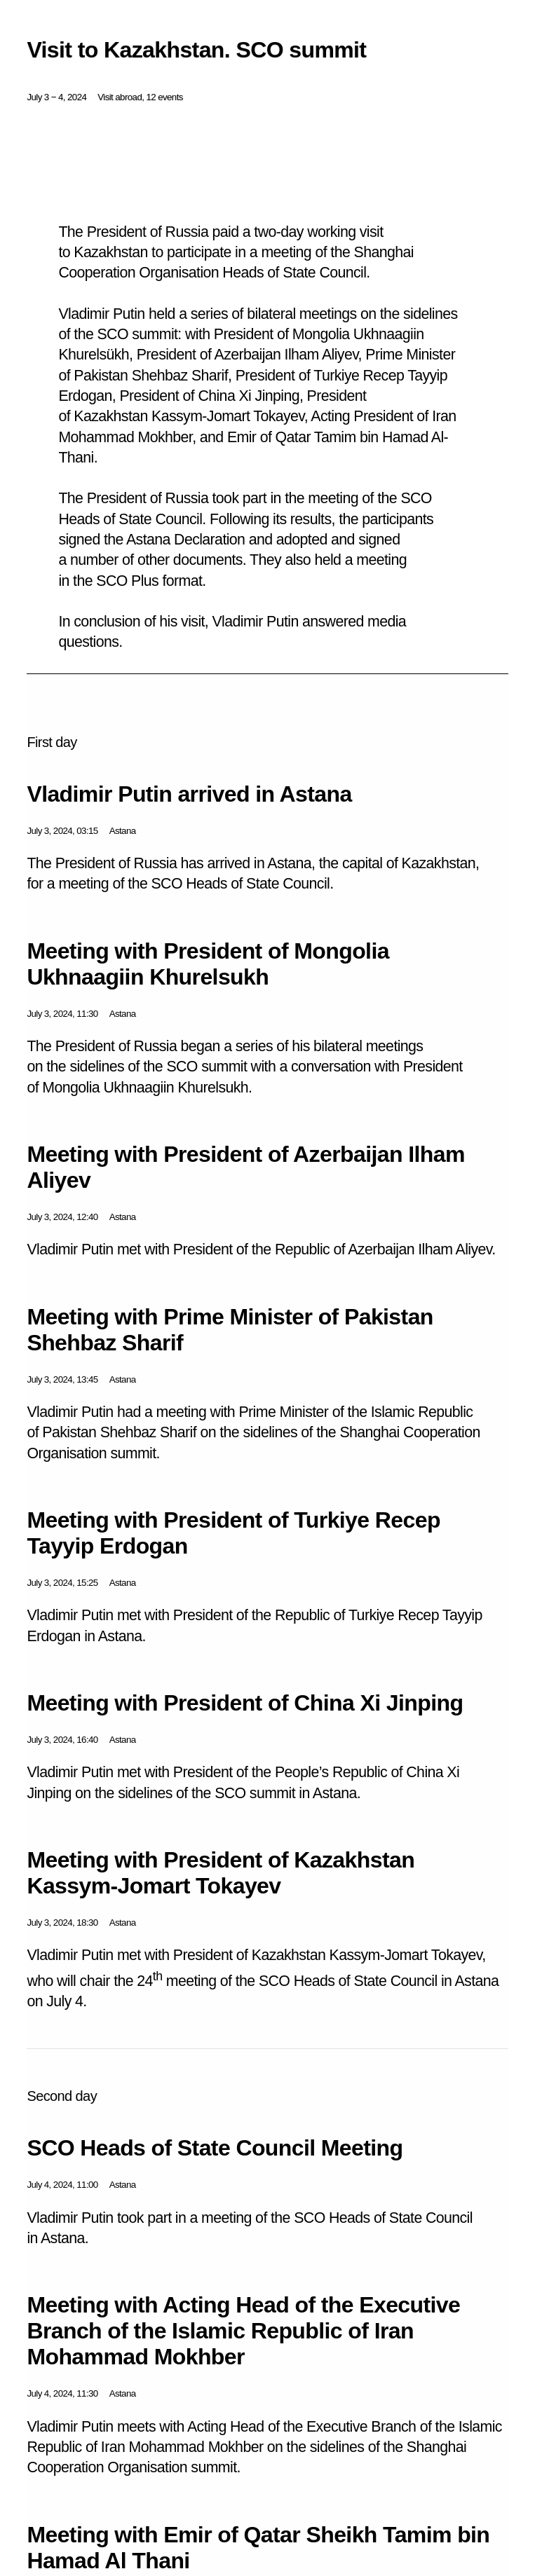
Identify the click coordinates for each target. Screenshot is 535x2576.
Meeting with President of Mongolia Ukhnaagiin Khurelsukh (208, 963)
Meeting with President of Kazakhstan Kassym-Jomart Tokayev (220, 1872)
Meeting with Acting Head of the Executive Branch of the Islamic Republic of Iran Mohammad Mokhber (243, 2330)
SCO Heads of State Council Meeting (214, 2147)
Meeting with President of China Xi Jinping (245, 1702)
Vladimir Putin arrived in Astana (189, 794)
